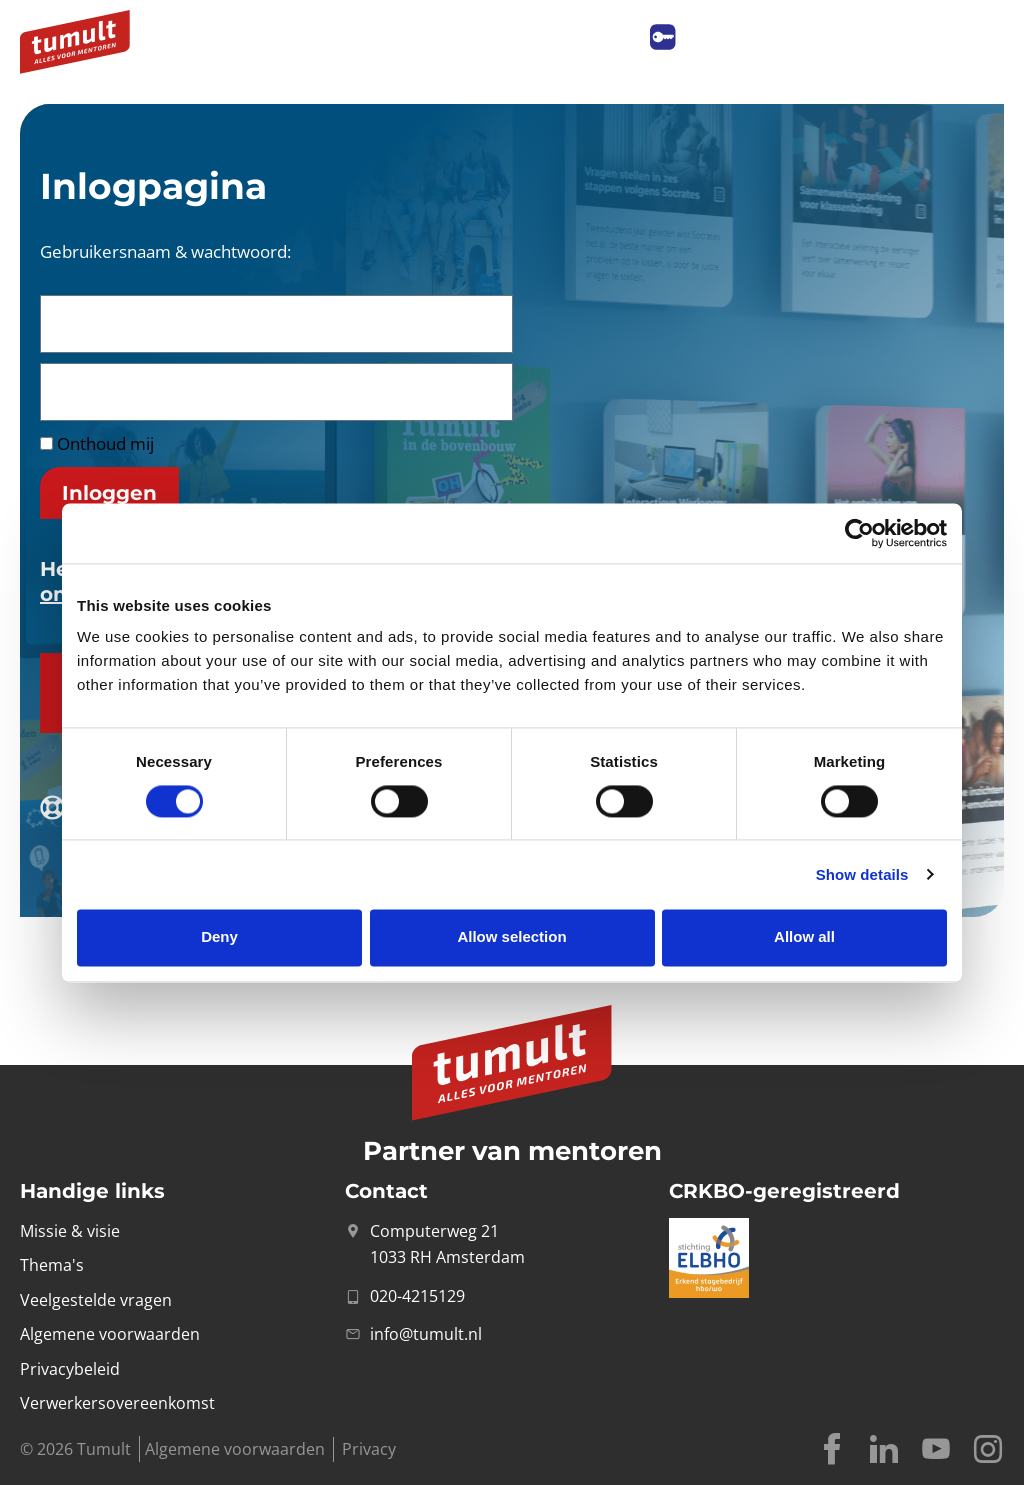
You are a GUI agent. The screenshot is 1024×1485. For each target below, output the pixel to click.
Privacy (369, 1449)
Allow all (804, 937)
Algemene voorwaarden (235, 1449)
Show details (862, 874)
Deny (219, 937)
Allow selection (511, 937)
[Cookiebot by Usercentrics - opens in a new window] (859, 533)
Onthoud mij (97, 443)
